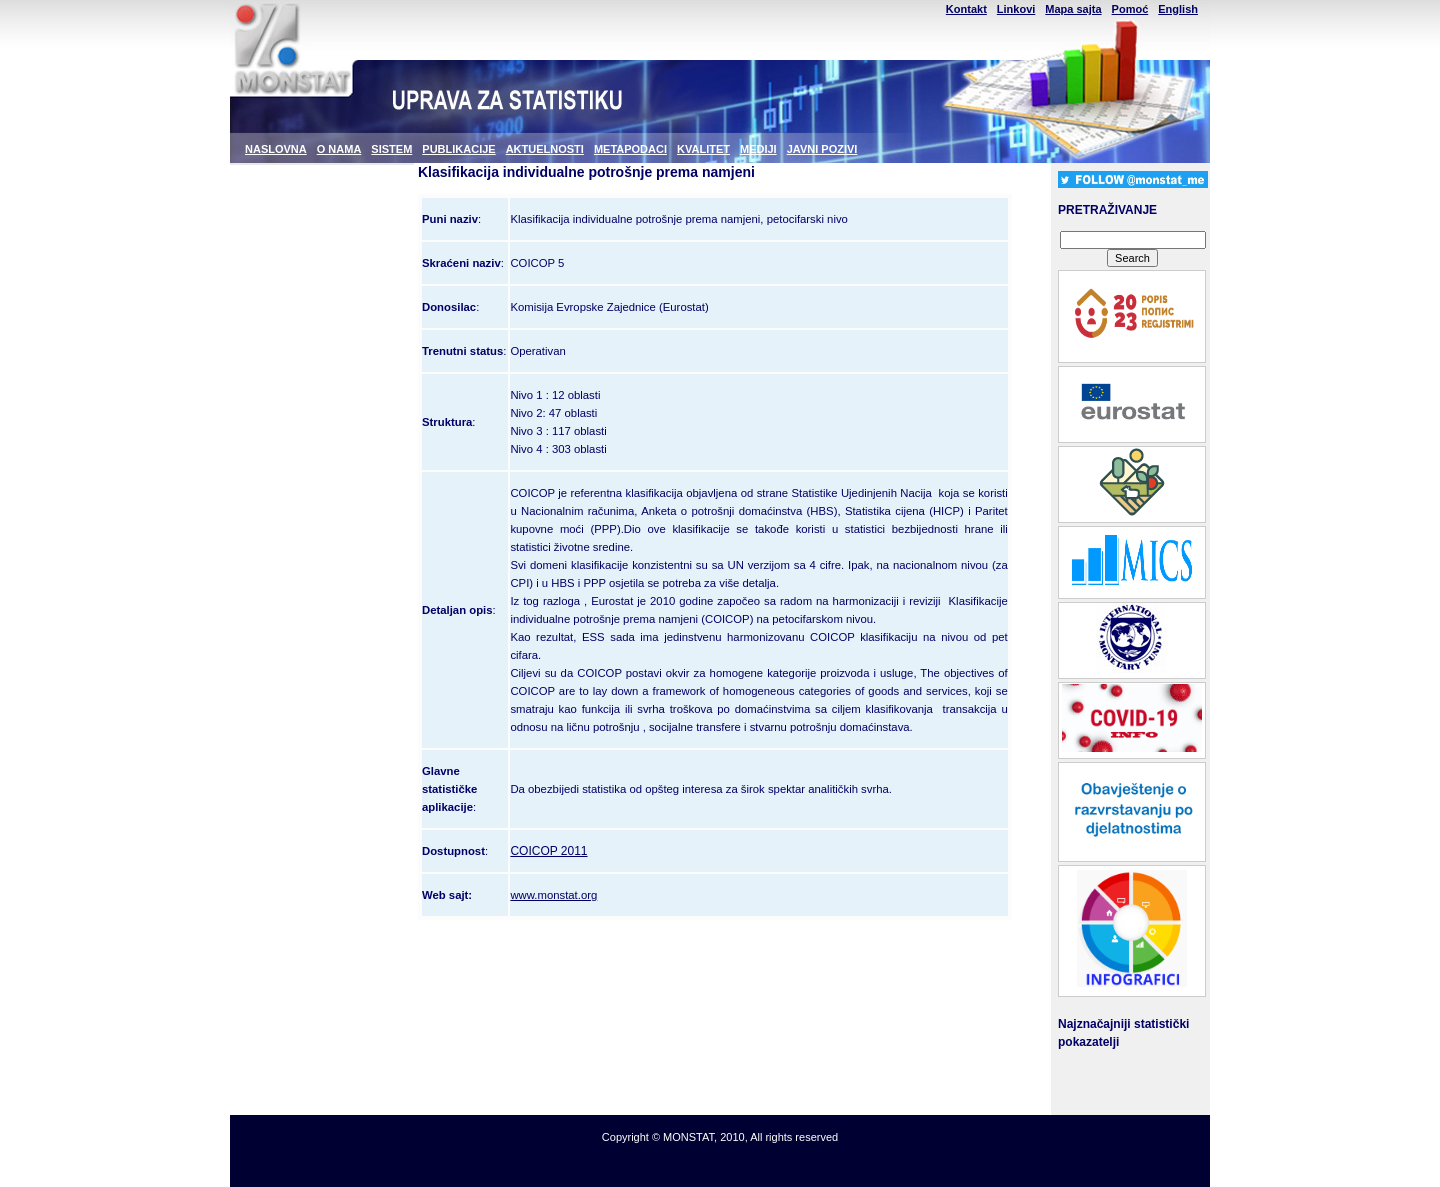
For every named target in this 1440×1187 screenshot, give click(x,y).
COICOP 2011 (548, 851)
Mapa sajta (1073, 9)
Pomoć (1130, 9)
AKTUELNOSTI (545, 149)
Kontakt (966, 9)
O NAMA (339, 149)
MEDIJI (758, 149)
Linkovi (1016, 9)
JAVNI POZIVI (822, 149)
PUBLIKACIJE (458, 149)
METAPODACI (630, 149)
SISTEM (391, 149)
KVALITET (703, 149)
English (1178, 9)
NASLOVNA (276, 149)
